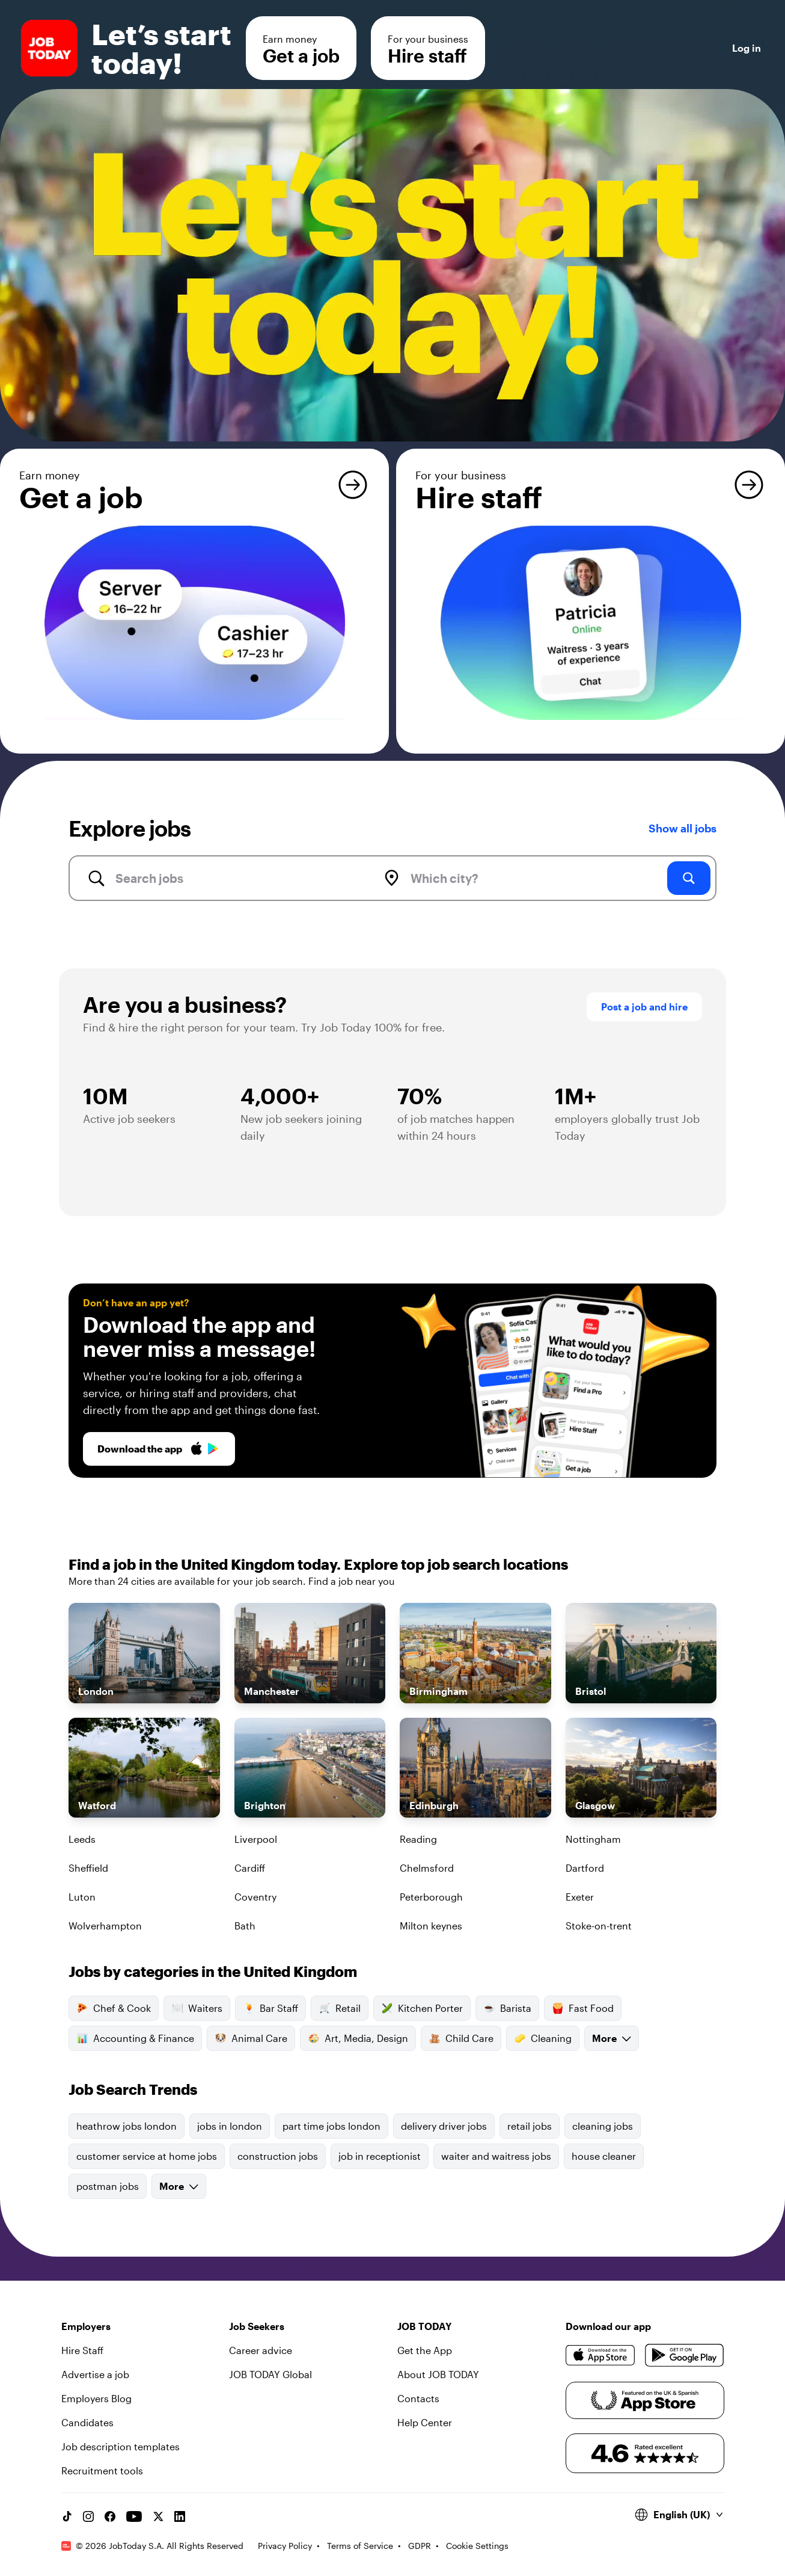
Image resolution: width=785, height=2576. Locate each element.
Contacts (418, 2398)
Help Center (424, 2422)
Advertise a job (95, 2374)
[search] (688, 878)
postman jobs (107, 2186)
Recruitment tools (102, 2470)
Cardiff (249, 1868)
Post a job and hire (644, 1006)
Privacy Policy (285, 2546)
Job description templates (120, 2446)
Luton (82, 1896)
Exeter (580, 1896)
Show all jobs (682, 828)
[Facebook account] (110, 2516)
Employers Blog (96, 2398)
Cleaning (543, 2038)
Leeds (82, 1839)
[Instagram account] (88, 2516)
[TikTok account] (66, 2516)
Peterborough (431, 1896)
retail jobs (529, 2126)
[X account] (158, 2516)
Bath (244, 1925)
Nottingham (593, 1839)
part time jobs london (331, 2126)
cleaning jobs (602, 2126)
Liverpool (255, 1839)
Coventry (255, 1896)
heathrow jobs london (126, 2126)
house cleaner (604, 2156)
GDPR (419, 2546)
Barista (507, 2008)
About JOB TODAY (438, 2374)
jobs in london (229, 2126)
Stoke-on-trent (599, 1925)
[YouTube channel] (134, 2516)
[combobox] (232, 878)
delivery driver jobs (444, 2126)
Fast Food (583, 2008)
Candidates (87, 2422)
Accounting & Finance (135, 2038)
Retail (340, 2008)
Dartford (585, 1868)
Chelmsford (427, 1868)
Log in (746, 48)
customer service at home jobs (146, 2156)
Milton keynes (431, 1925)
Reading (418, 1839)
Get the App (424, 2350)
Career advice (260, 2350)
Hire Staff (82, 2350)
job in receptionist (379, 2156)
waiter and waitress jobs (496, 2156)
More (611, 2038)
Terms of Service (360, 2546)
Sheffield (88, 1868)
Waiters (196, 2008)
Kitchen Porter (422, 2008)
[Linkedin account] (179, 2516)
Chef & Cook (113, 2008)
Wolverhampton (105, 1925)
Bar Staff (270, 2008)
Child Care (461, 2038)
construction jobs (277, 2156)
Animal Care (251, 2038)
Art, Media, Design (358, 2038)
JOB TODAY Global (270, 2374)
